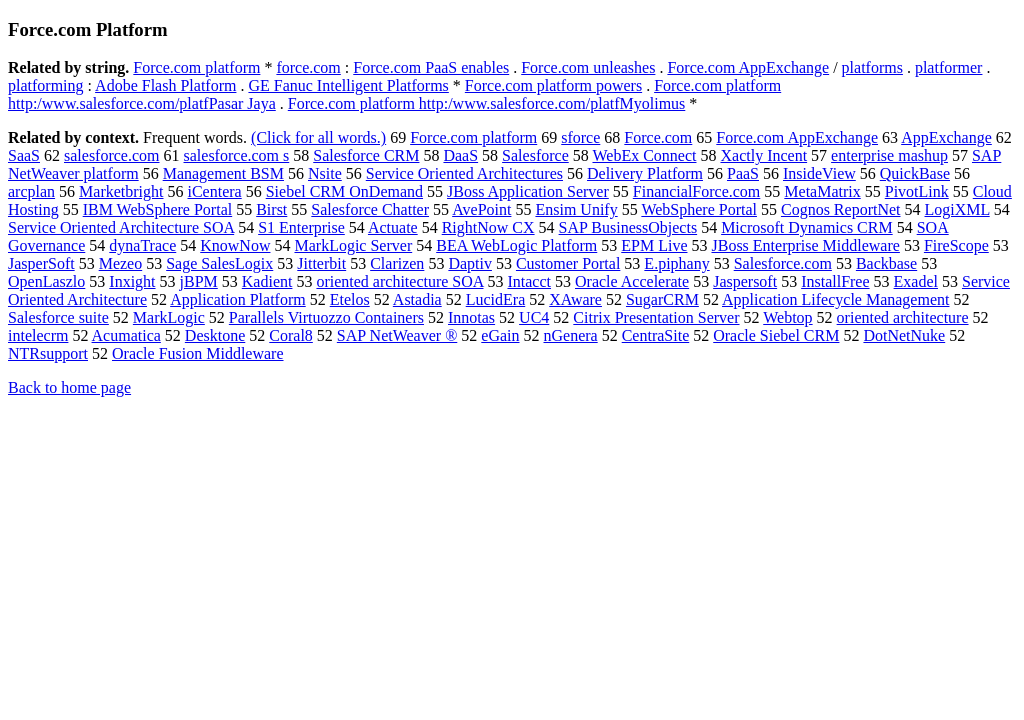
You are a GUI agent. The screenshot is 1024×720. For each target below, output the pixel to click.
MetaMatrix (822, 191)
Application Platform (238, 299)
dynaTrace (142, 245)
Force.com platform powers (553, 85)
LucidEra (496, 299)
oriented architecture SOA (399, 281)
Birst (271, 209)
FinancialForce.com (697, 191)
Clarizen (397, 263)
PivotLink (917, 191)
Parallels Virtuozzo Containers (326, 317)
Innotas (471, 317)
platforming (46, 85)
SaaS (24, 155)
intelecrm (38, 335)
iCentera (215, 191)
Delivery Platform (645, 173)
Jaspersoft (745, 281)
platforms (872, 67)
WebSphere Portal (699, 209)
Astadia (417, 299)
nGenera (571, 335)
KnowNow (235, 245)
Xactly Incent (763, 155)
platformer (949, 67)
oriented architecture (903, 317)
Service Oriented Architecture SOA (121, 227)
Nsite (325, 173)
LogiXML (957, 209)
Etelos (350, 299)
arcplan (31, 191)
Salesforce (535, 155)
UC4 (534, 317)
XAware (575, 299)
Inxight (132, 281)
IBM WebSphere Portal (158, 209)
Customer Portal (568, 263)
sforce (580, 137)
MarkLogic (169, 317)
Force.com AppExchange (748, 67)
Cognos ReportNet (841, 209)
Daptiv (470, 263)
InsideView (819, 173)
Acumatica (126, 335)
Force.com (658, 137)
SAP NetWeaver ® (397, 335)
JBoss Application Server (528, 191)
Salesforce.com (783, 263)
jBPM (199, 281)
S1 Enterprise (301, 227)
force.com (308, 67)
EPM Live (654, 245)
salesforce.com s (237, 155)
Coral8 (291, 335)
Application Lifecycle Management (835, 299)
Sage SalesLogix (219, 263)
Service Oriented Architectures (464, 173)
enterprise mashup (889, 155)
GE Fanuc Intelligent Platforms (348, 85)
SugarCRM (662, 299)
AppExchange (946, 137)
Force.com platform (196, 67)
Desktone (215, 335)
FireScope (956, 245)
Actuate (393, 227)
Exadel (916, 281)
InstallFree (835, 281)
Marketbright (121, 191)
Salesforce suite (58, 317)
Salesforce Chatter (370, 209)
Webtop (787, 317)
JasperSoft (41, 263)
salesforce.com (112, 155)
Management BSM (223, 173)
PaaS (743, 173)
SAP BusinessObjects (628, 227)
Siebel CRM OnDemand (344, 191)
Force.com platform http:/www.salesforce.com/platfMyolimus (487, 103)
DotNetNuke (904, 335)
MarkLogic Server (353, 245)
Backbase (886, 263)
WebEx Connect (644, 155)
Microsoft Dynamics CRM (807, 227)
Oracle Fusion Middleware (198, 353)
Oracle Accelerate (632, 281)
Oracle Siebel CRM (776, 335)
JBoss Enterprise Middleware (805, 245)
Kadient (267, 281)
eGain (500, 335)
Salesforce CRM (366, 155)
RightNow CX (488, 227)
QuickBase (915, 173)
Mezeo (121, 263)
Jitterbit (321, 263)
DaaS (460, 155)
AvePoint (481, 209)
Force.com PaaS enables (431, 67)
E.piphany (676, 263)
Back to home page (69, 387)
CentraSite (656, 335)
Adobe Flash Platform (165, 85)
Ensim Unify (576, 209)
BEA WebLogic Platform (516, 245)
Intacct (529, 281)
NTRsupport (48, 353)
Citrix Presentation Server (656, 317)
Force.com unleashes (588, 67)
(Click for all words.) (318, 137)
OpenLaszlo (46, 281)
